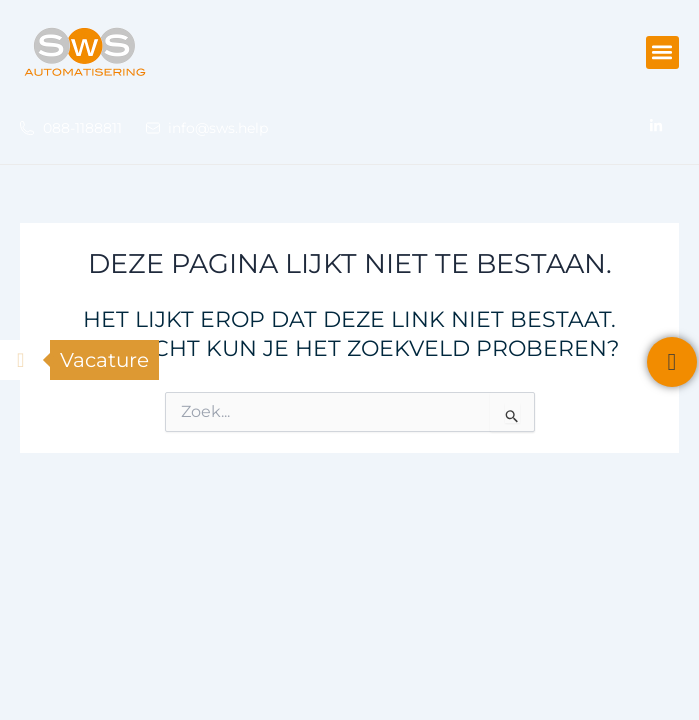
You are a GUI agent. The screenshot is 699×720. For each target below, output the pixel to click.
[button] (662, 52)
